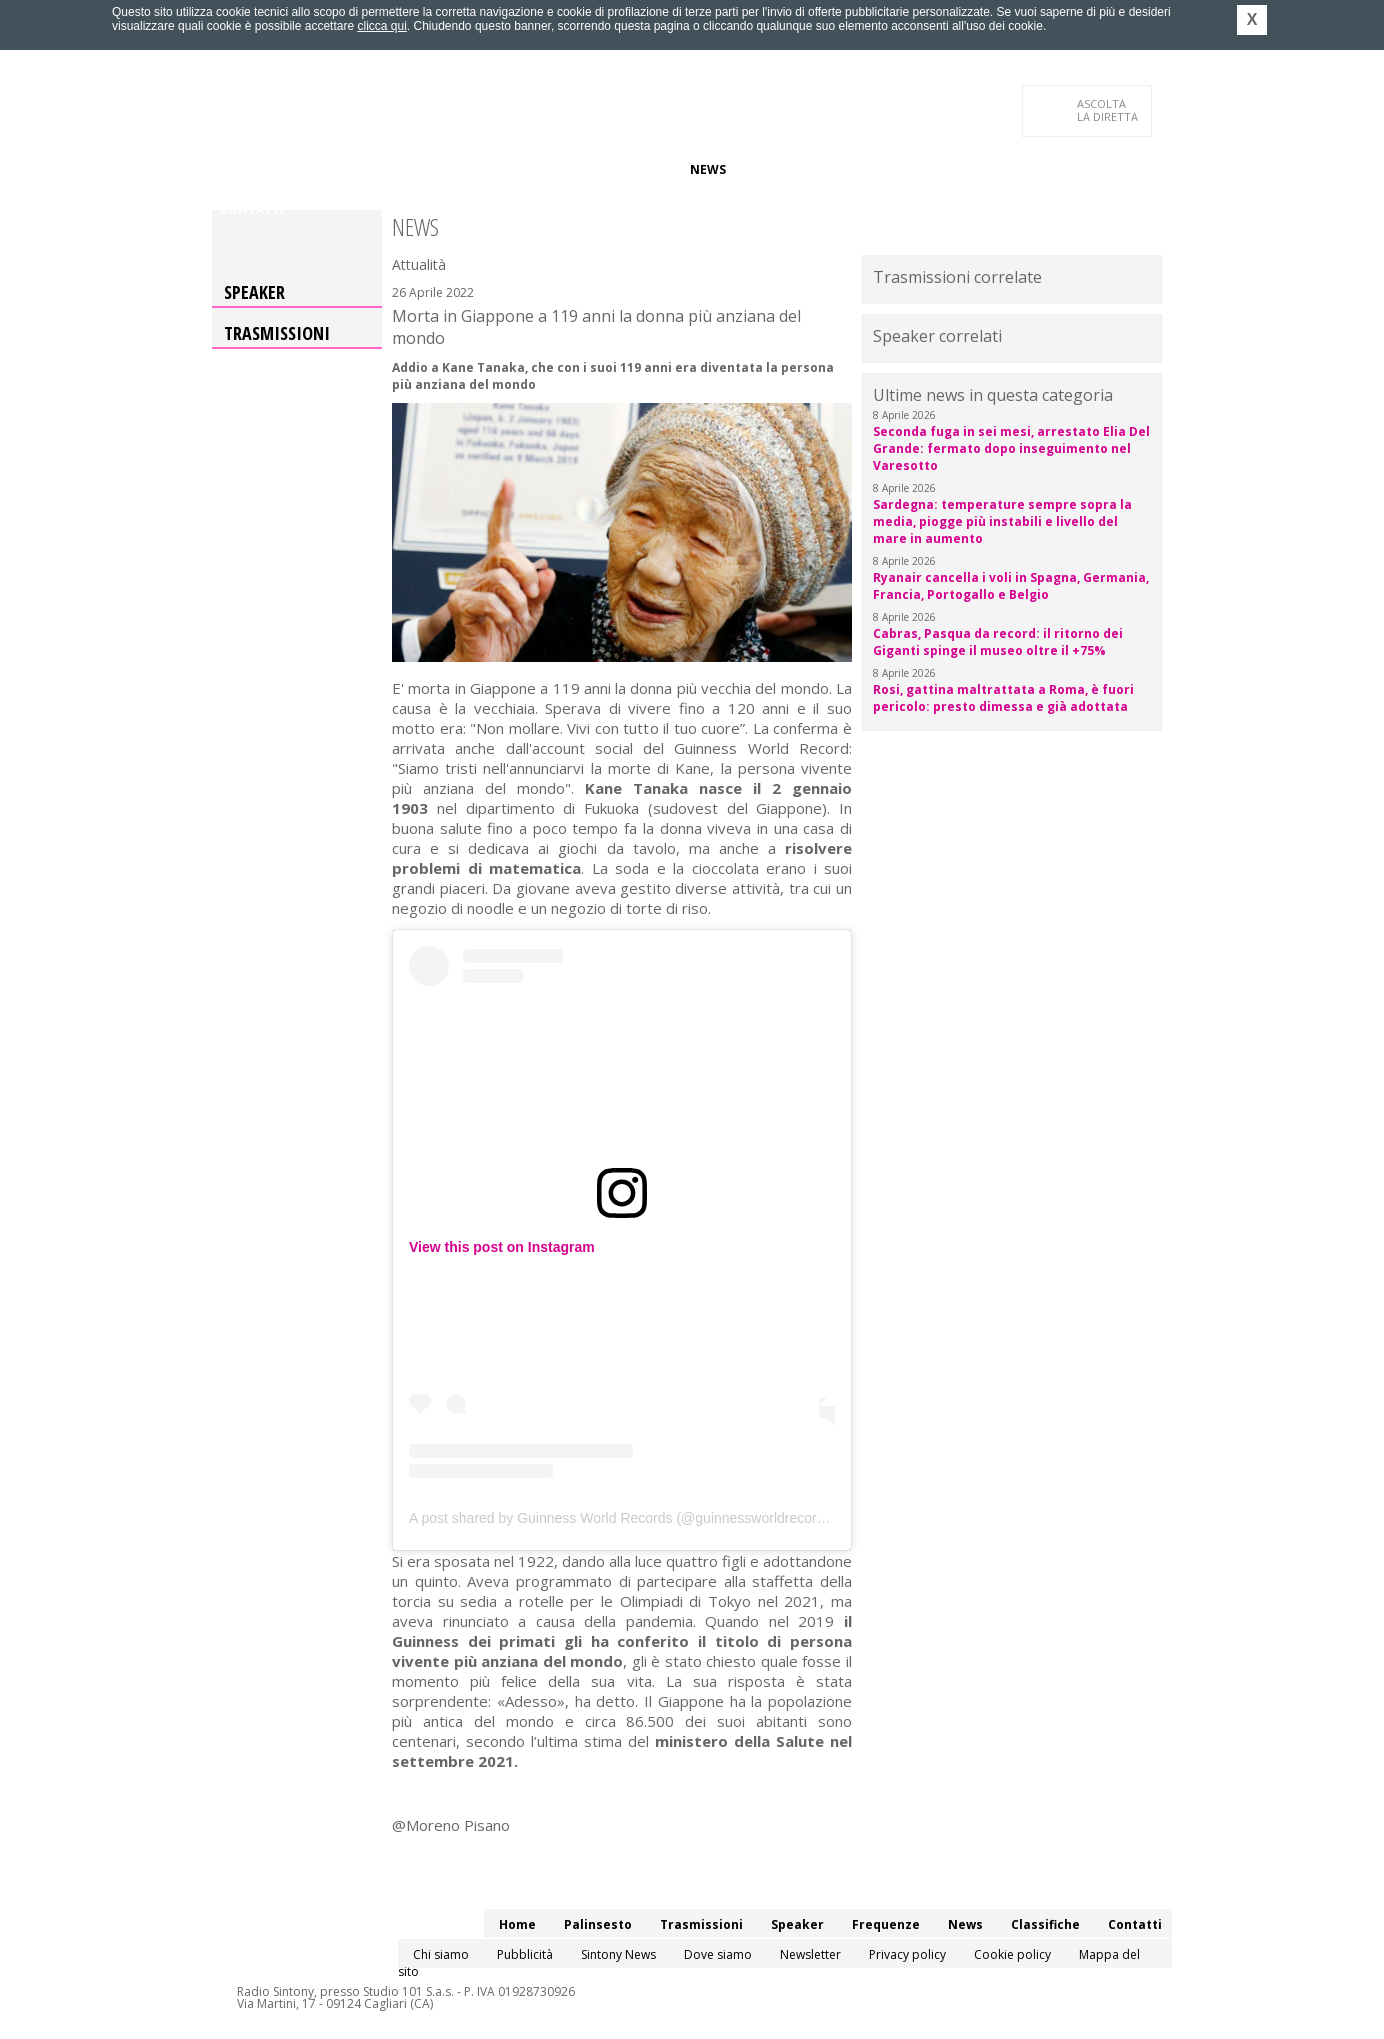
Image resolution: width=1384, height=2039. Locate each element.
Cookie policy (1012, 1954)
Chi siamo (441, 1954)
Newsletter (810, 1954)
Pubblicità (525, 1954)
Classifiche (780, 169)
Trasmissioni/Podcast (440, 169)
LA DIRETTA (1108, 110)
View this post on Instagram (502, 1247)
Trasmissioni (277, 333)
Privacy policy (907, 1954)
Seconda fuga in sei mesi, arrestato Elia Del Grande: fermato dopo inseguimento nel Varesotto (1011, 448)
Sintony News (618, 1954)
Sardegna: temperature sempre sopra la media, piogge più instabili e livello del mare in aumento (1002, 521)
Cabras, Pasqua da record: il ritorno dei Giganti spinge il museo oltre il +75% (998, 642)
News (708, 169)
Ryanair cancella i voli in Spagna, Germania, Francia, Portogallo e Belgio (1011, 586)
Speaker (558, 169)
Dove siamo (718, 1954)
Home (238, 169)
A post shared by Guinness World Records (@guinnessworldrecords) (622, 1518)
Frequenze (637, 169)
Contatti (252, 209)
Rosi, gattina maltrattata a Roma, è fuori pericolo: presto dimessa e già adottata (1003, 698)
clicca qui (381, 26)
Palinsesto (311, 169)
